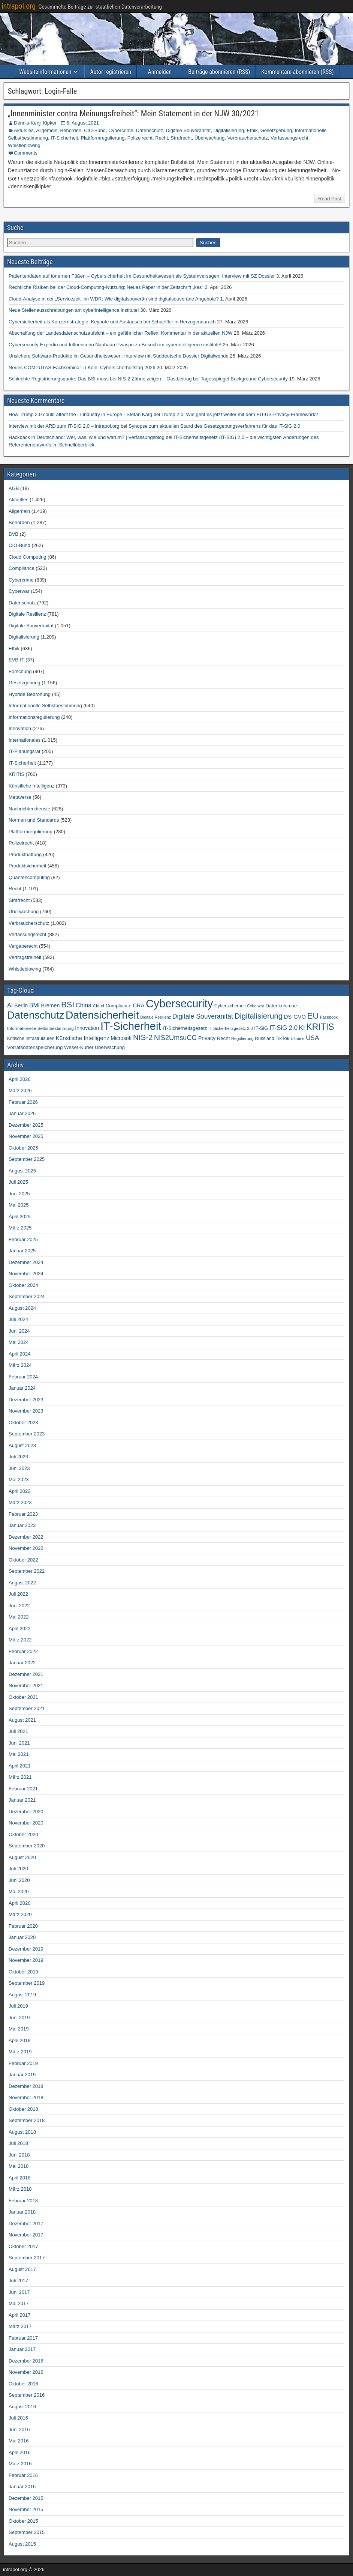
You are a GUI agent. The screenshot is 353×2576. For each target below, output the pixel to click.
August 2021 (22, 1720)
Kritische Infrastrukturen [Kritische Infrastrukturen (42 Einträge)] (30, 1038)
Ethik (252, 130)
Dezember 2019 (26, 1949)
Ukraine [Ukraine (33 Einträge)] (298, 1038)
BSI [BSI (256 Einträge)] (67, 1004)
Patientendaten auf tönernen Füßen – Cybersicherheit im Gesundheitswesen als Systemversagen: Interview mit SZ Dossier (142, 276)
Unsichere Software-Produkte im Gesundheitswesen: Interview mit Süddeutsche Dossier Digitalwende (119, 356)
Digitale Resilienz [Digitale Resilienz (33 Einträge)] (155, 1017)
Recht (161, 138)
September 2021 (27, 1708)
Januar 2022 (22, 1662)
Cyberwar (19, 591)
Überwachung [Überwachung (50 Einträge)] (110, 1047)
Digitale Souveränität (188, 130)
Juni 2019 (19, 2017)
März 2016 (20, 2463)
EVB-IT (16, 660)
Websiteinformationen (45, 71)
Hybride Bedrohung (30, 694)
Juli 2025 (18, 1182)
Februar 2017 (23, 2338)
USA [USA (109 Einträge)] (312, 1038)
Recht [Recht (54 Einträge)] (223, 1038)
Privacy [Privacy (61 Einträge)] (206, 1038)
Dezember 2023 (26, 1399)
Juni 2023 (19, 1468)
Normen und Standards (34, 820)
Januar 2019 (22, 2074)
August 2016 (22, 2406)
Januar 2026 (22, 1113)
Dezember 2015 (26, 2498)
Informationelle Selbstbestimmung (45, 705)
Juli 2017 (18, 2280)
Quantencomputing (29, 877)
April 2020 (20, 1903)
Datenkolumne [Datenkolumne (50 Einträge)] (281, 1005)
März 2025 (20, 1228)
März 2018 (20, 2189)
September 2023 (27, 1434)
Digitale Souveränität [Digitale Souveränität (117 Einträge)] (202, 1016)
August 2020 (22, 1857)
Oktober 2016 (23, 2384)
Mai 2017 (18, 2303)
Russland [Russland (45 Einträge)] (264, 1038)
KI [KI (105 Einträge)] (302, 1027)
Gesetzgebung (276, 130)
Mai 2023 (18, 1479)
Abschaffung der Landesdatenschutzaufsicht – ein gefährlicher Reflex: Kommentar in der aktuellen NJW (120, 333)
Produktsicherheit (27, 866)
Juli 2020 (18, 1868)
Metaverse (20, 797)
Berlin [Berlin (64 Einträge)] (21, 1005)
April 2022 (20, 1628)
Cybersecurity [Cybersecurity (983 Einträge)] (179, 1003)
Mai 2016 (18, 2441)
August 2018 (22, 2132)
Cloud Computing (27, 557)
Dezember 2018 (26, 2086)
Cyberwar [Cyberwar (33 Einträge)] (255, 1006)
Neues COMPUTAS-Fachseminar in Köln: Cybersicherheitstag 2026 (82, 367)
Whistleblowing (24, 145)
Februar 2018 (23, 2200)
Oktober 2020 (23, 1834)
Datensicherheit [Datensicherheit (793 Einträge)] (102, 1015)
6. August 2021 (82, 123)
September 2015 (27, 2532)
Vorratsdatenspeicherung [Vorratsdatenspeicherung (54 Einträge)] (35, 1047)
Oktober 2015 (23, 2521)
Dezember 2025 (26, 1125)
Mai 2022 (18, 1617)
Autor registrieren (110, 71)
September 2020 (27, 1846)
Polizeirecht (140, 138)
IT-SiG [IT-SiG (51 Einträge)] (261, 1028)
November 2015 (26, 2509)
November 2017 (26, 2235)
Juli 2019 (18, 2006)
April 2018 (20, 2178)
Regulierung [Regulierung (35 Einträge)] (242, 1038)
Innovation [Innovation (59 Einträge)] (87, 1028)
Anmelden (160, 71)
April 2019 (20, 2040)
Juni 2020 (19, 1880)
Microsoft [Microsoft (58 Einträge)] (121, 1038)
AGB (14, 488)
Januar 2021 (22, 1800)
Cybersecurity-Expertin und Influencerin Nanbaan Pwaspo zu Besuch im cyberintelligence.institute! (115, 344)
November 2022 (26, 1548)
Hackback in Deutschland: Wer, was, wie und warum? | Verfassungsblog (87, 437)
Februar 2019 (23, 2063)
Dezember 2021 (26, 1674)
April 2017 (20, 2315)
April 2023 (20, 1491)
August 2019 (22, 1994)
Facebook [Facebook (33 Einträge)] (329, 1017)
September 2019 (27, 1983)
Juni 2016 (19, 2429)
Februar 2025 (23, 1239)
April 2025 (20, 1216)
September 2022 (27, 1571)
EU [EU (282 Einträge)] (313, 1015)
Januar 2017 (22, 2349)
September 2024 (27, 1296)
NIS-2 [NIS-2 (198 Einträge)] (143, 1037)
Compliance (21, 568)
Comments (25, 153)
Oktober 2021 (23, 1697)
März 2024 (20, 1365)
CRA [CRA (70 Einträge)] (138, 1005)
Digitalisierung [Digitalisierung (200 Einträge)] (258, 1015)
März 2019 (20, 2051)
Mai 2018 (18, 2166)
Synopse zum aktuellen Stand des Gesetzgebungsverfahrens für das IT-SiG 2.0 (214, 426)
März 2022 (20, 1640)
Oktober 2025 (23, 1148)
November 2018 (26, 2097)
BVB (13, 534)
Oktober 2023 (23, 1422)
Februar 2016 (23, 2475)
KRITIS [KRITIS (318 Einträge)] (320, 1027)
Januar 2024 (22, 1388)
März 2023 (20, 1502)
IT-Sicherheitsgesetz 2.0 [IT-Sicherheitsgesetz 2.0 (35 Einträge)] (230, 1028)
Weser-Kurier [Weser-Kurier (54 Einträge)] (78, 1047)
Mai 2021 (18, 1754)
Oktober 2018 (23, 2109)
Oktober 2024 (23, 1285)
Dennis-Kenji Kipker (35, 123)
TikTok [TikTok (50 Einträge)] (282, 1038)
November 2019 (26, 1960)
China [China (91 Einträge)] (83, 1005)
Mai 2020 (18, 1891)
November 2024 (26, 1273)
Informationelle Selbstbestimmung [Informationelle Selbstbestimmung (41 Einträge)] (40, 1028)
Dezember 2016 (26, 2361)
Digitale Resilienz (27, 614)
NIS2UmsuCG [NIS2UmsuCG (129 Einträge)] (175, 1038)
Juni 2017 (19, 2292)
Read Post (329, 198)
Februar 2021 (23, 1788)
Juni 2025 (19, 1193)
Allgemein (46, 130)
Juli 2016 (18, 2418)
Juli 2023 (18, 1456)
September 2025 (27, 1159)
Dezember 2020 (26, 1811)
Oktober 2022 (23, 1560)
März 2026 (20, 1090)
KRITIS (16, 774)
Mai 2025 (18, 1205)
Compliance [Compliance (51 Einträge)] (119, 1005)
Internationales (24, 740)
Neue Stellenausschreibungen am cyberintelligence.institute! (74, 310)
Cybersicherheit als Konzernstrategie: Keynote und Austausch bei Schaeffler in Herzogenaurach (112, 322)
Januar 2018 (22, 2212)
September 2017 (27, 2257)
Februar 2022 (23, 1651)
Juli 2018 (18, 2143)
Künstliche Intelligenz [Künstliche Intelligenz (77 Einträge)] (82, 1038)
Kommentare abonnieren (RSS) (297, 71)
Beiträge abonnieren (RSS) (219, 71)
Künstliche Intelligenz (31, 786)
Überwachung (209, 138)
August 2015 (22, 2544)
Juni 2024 (19, 1331)
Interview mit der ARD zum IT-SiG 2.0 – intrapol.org (64, 426)
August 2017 (22, 2269)
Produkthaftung (25, 854)
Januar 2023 (22, 1525)
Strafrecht (181, 138)
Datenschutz (149, 130)
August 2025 (22, 1171)
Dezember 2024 (26, 1262)
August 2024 (22, 1308)
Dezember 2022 (26, 1537)
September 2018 (27, 2120)
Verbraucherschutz (247, 138)
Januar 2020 (22, 1937)
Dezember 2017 (26, 2223)
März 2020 (20, 1914)
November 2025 (26, 1136)
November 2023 (26, 1411)
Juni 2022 (19, 1605)
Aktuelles (24, 130)
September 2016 (27, 2395)
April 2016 (20, 2452)
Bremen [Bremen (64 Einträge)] (50, 1005)
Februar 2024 (23, 1377)
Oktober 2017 (23, 2246)
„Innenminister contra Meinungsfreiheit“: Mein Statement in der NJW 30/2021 (133, 113)
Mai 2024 (18, 1342)
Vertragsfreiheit (25, 957)
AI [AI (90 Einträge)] (10, 1005)
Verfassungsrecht (289, 138)
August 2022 (22, 1583)
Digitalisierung (229, 130)
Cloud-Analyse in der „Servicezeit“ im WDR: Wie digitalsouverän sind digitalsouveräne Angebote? (114, 299)
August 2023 (22, 1445)
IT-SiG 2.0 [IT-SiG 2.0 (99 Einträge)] (283, 1027)
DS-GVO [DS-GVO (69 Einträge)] (295, 1017)
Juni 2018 (19, 2155)
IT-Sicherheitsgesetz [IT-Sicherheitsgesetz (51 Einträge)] (185, 1028)
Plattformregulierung (102, 138)
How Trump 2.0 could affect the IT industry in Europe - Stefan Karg (80, 414)
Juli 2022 (18, 1594)
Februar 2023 (23, 1514)
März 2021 (20, 1777)
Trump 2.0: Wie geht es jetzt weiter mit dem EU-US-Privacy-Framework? (240, 414)
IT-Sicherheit (64, 138)
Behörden (70, 130)
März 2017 (20, 2326)
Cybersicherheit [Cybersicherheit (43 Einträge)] (230, 1005)
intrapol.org (18, 6)
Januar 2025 (22, 1250)
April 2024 (20, 1354)
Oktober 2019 (23, 1972)
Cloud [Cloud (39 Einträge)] (98, 1006)
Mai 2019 (18, 2029)
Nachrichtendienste (29, 809)
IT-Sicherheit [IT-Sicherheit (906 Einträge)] (130, 1026)
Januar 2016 (22, 2486)
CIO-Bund (95, 130)
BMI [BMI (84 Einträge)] (34, 1005)
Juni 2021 (19, 1743)
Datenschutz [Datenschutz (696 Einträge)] (35, 1015)
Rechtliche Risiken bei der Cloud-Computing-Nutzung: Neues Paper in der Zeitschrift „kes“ (106, 287)
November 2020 (26, 1823)
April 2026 (20, 1079)
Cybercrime (120, 130)
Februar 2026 (23, 1102)
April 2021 (20, 1766)
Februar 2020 (23, 1926)
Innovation (20, 728)
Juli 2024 (18, 1319)
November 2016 (26, 2372)
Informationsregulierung (34, 717)
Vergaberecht (23, 946)
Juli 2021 (18, 1731)
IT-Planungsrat (24, 751)
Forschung (20, 671)
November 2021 (26, 1685)
